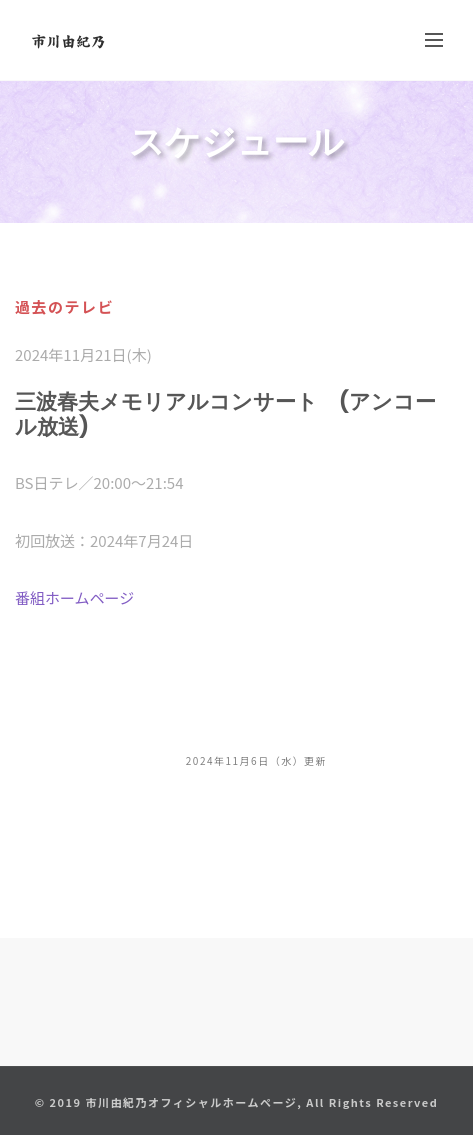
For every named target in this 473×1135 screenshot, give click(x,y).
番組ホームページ (74, 597)
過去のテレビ (64, 306)
